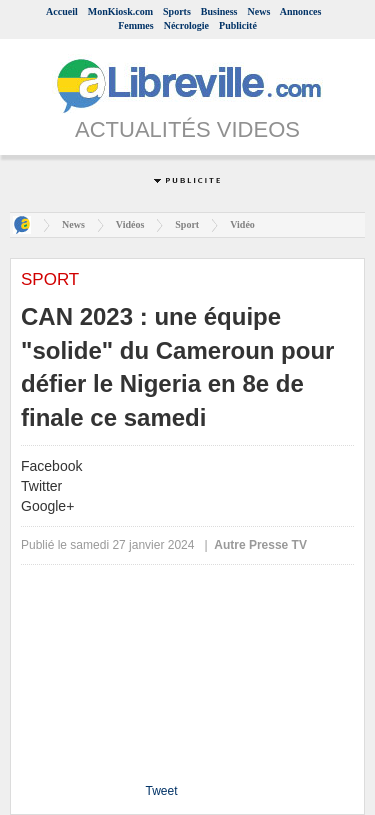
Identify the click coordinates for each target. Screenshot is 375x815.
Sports (177, 11)
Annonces (301, 11)
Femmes (136, 25)
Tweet (161, 791)
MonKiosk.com (120, 11)
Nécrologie (186, 25)
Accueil (62, 11)
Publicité (238, 25)
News (259, 11)
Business (219, 11)
